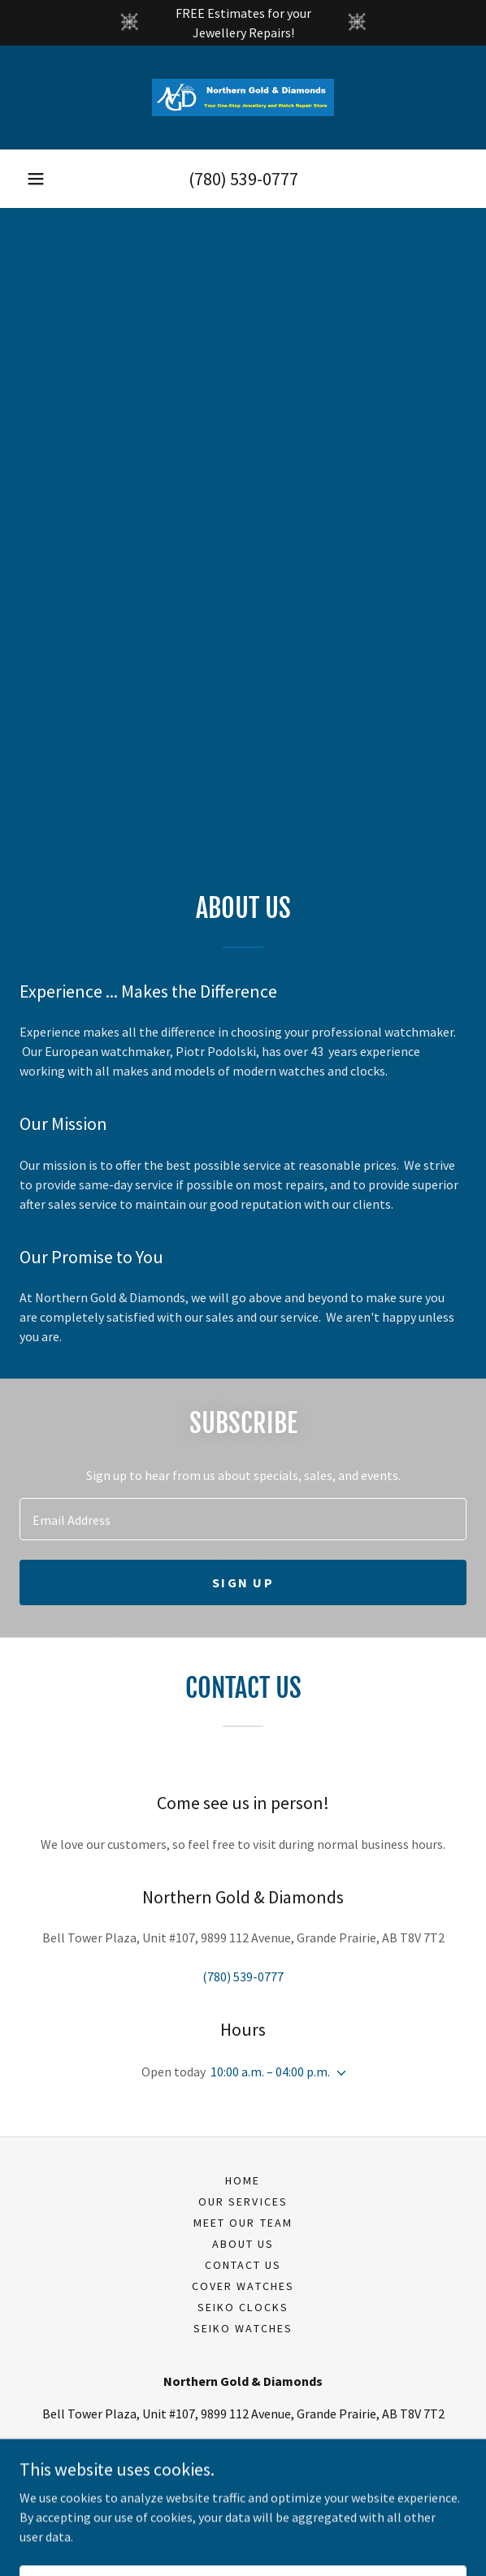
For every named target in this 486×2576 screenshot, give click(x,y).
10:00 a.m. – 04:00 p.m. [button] (270, 2071)
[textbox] (243, 1519)
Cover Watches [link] (242, 2286)
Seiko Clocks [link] (242, 2307)
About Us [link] (243, 2243)
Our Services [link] (242, 2201)
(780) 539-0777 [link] (243, 178)
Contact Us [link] (243, 2265)
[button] (36, 178)
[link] (243, 97)
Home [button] (242, 2180)
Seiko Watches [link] (242, 2328)
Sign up (243, 1582)
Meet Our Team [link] (242, 2222)
